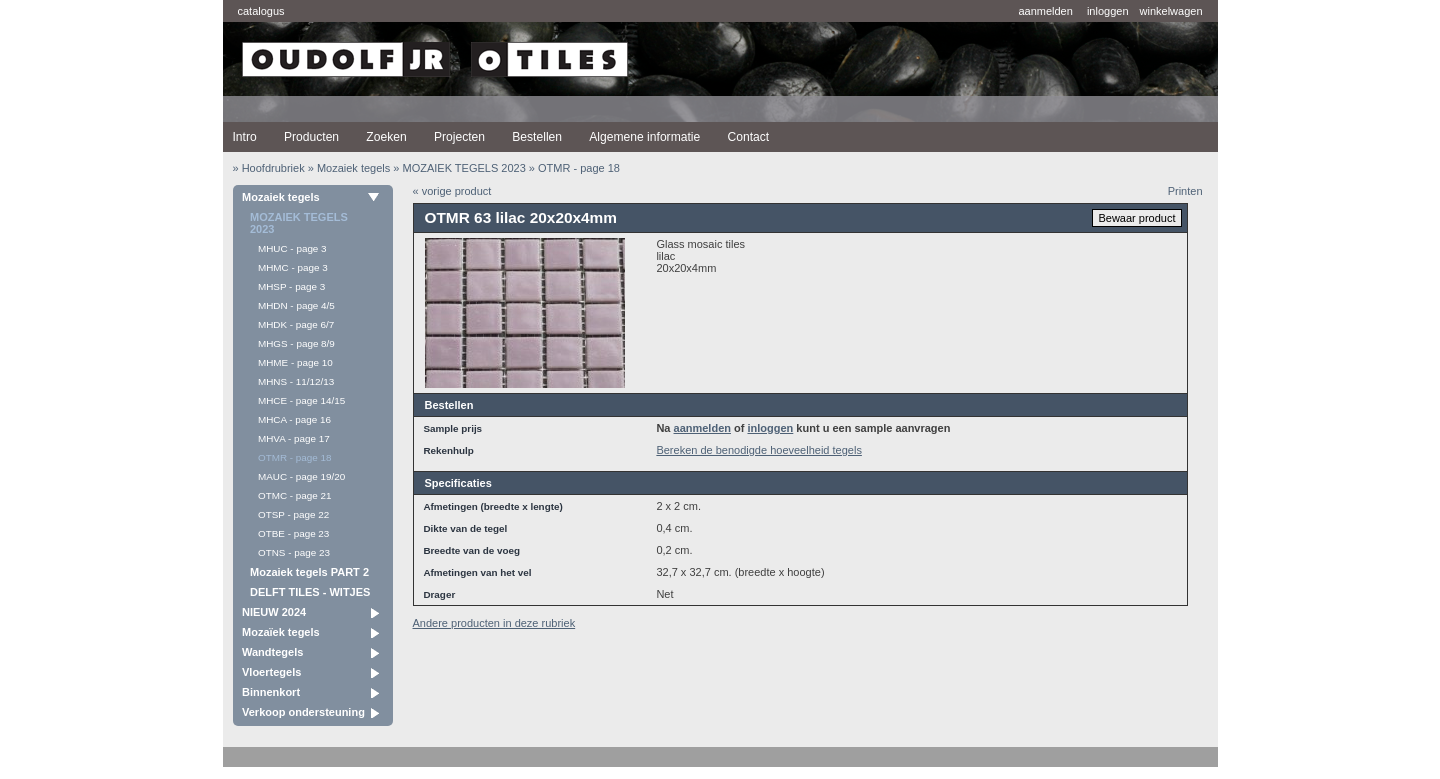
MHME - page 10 (295, 362)
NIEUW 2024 (274, 612)
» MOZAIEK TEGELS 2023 (459, 168)
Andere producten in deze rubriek (494, 623)
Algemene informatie (644, 137)
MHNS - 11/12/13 (296, 381)
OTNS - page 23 (294, 552)
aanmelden (1045, 11)
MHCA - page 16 (294, 419)
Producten (311, 137)
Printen (1185, 191)
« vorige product (452, 191)
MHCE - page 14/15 (301, 400)
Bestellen (537, 137)
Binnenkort (271, 692)
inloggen (1108, 11)
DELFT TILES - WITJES (310, 592)
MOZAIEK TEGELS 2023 (299, 223)
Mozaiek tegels (281, 197)
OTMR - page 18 (295, 457)
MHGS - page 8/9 (296, 343)
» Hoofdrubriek (269, 168)
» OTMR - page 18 (574, 168)
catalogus (261, 11)
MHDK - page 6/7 (296, 324)
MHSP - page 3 (291, 286)
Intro (245, 137)
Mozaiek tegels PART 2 (309, 572)
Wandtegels (272, 652)
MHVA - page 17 (294, 438)
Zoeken (386, 137)
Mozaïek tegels (281, 632)
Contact (748, 137)
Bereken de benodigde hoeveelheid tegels (759, 450)
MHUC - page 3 (292, 248)
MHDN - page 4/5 (296, 305)
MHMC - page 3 (293, 267)
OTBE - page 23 (293, 533)
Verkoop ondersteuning (303, 712)
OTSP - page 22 (293, 514)
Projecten (459, 137)
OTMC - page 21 (295, 495)
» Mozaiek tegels (349, 168)
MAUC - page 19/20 (301, 476)
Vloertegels (271, 672)
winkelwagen (1171, 11)
